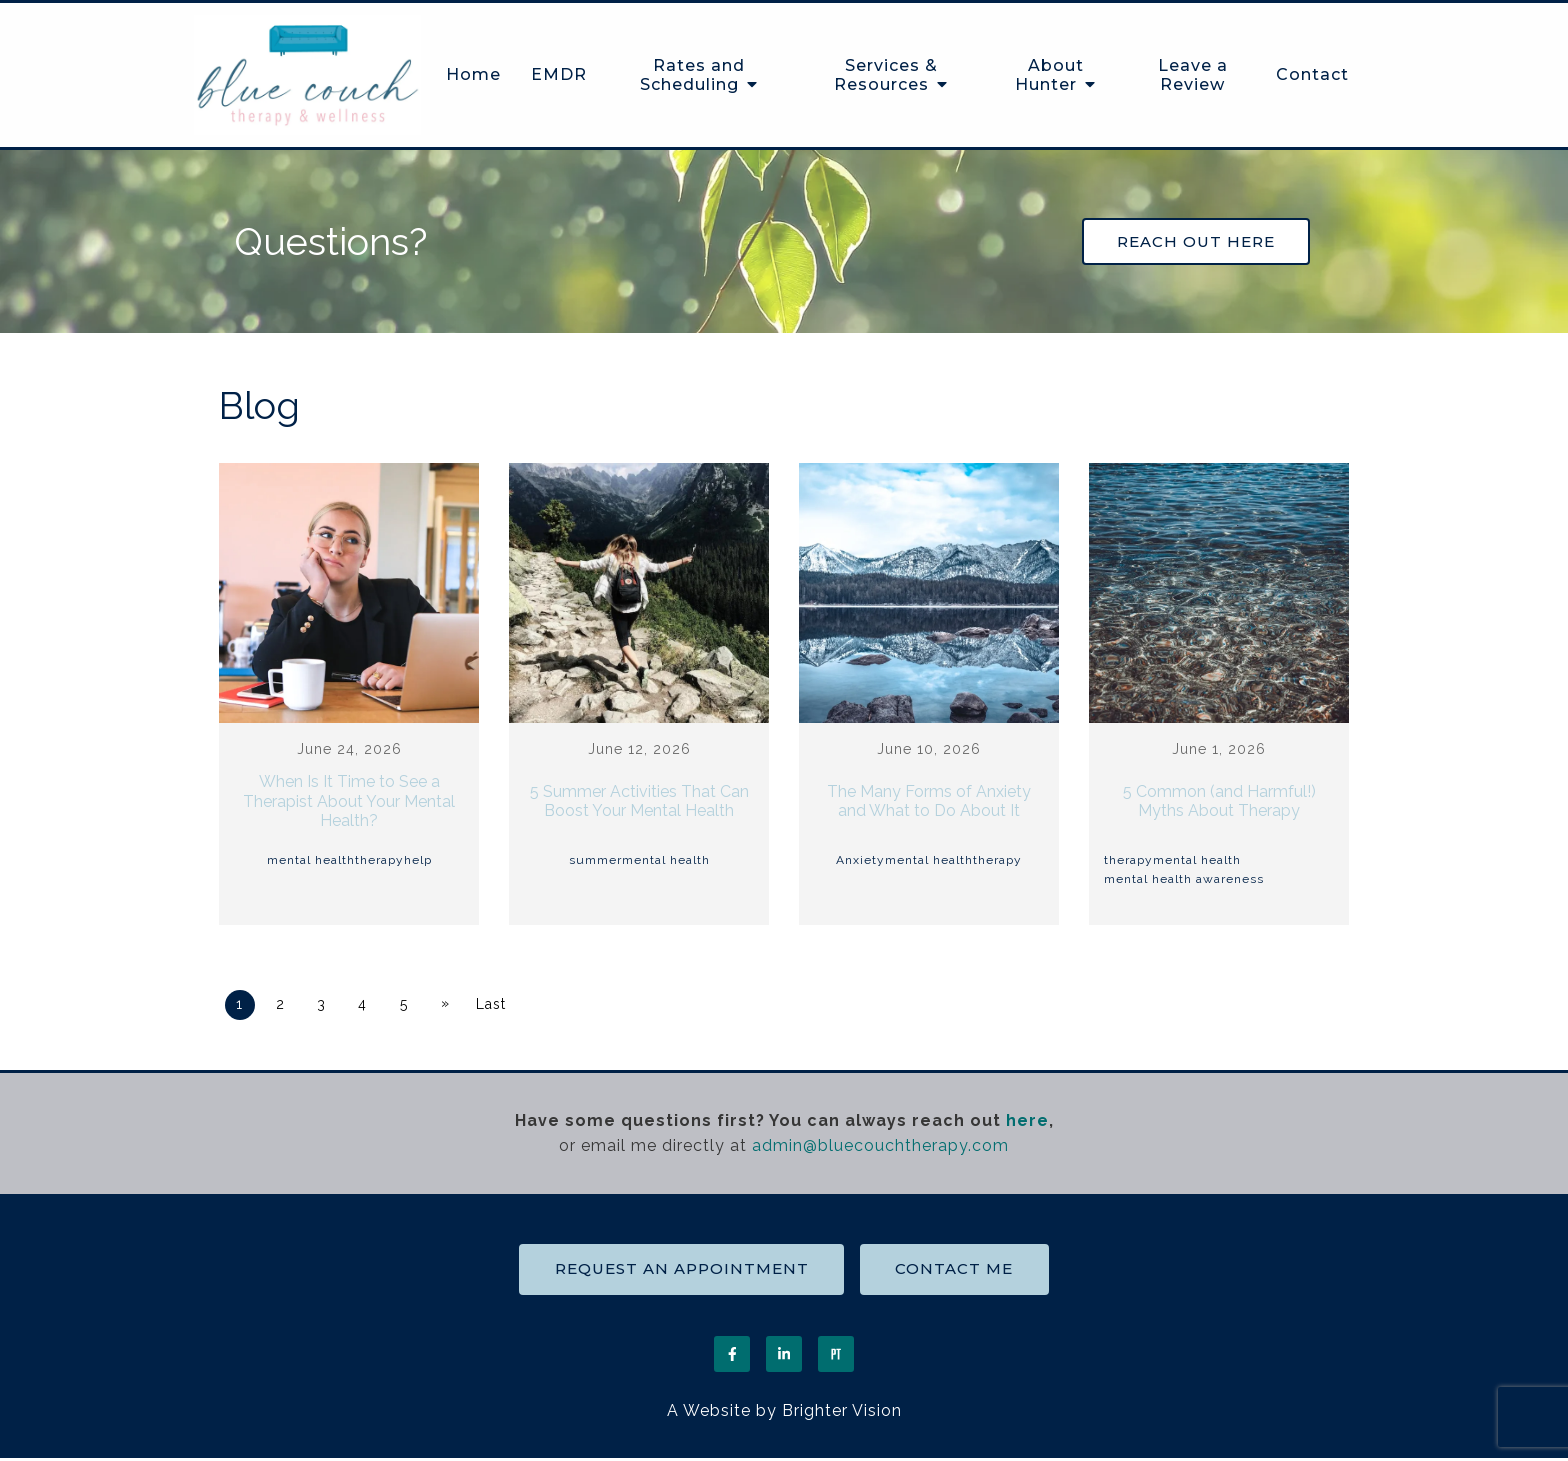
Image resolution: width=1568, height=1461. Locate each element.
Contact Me (956, 1270)
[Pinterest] (836, 1356)
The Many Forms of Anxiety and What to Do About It (929, 802)
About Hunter (1049, 75)
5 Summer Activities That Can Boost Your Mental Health (639, 802)
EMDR (559, 74)
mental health (311, 861)
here (1027, 1121)
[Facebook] (732, 1356)
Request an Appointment (680, 1270)
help (418, 861)
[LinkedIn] (784, 1356)
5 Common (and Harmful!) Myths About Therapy (1219, 802)
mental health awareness (1184, 881)
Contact (1312, 74)
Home (473, 74)
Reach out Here (1198, 242)
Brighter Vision (842, 1412)
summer (595, 861)
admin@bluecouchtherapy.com (880, 1146)
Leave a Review (1193, 75)
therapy (379, 861)
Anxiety (860, 861)
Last (496, 1006)
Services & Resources (886, 75)
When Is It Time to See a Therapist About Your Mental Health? (349, 802)
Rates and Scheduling (692, 75)
